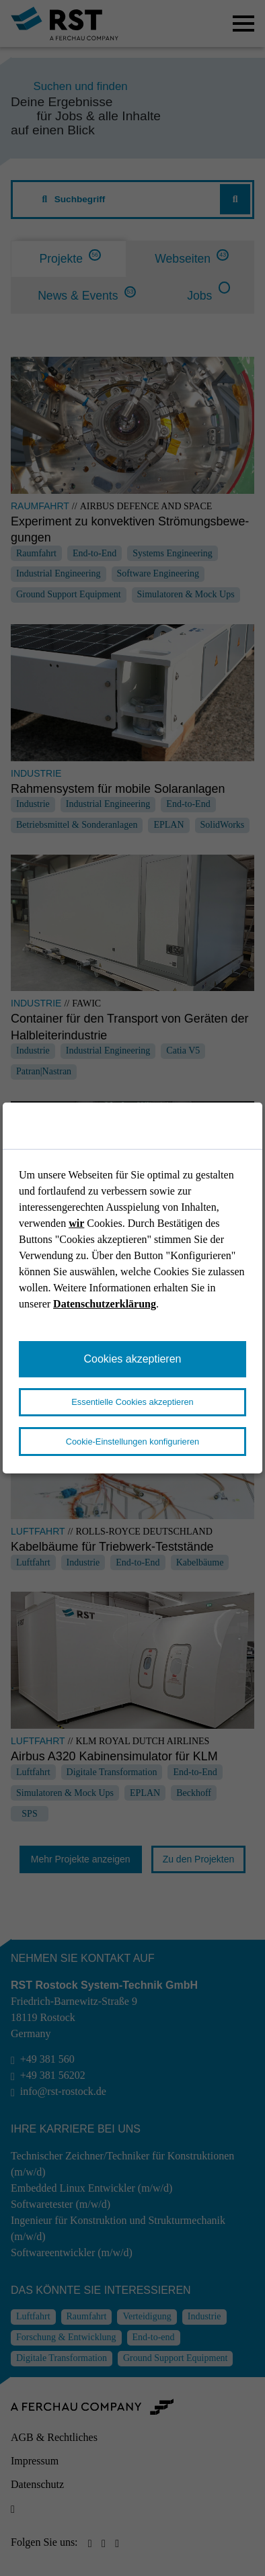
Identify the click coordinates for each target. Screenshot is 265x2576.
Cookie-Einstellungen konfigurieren (132, 1441)
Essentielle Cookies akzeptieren (132, 1402)
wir (76, 1223)
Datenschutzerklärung (104, 1304)
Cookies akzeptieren (133, 1359)
